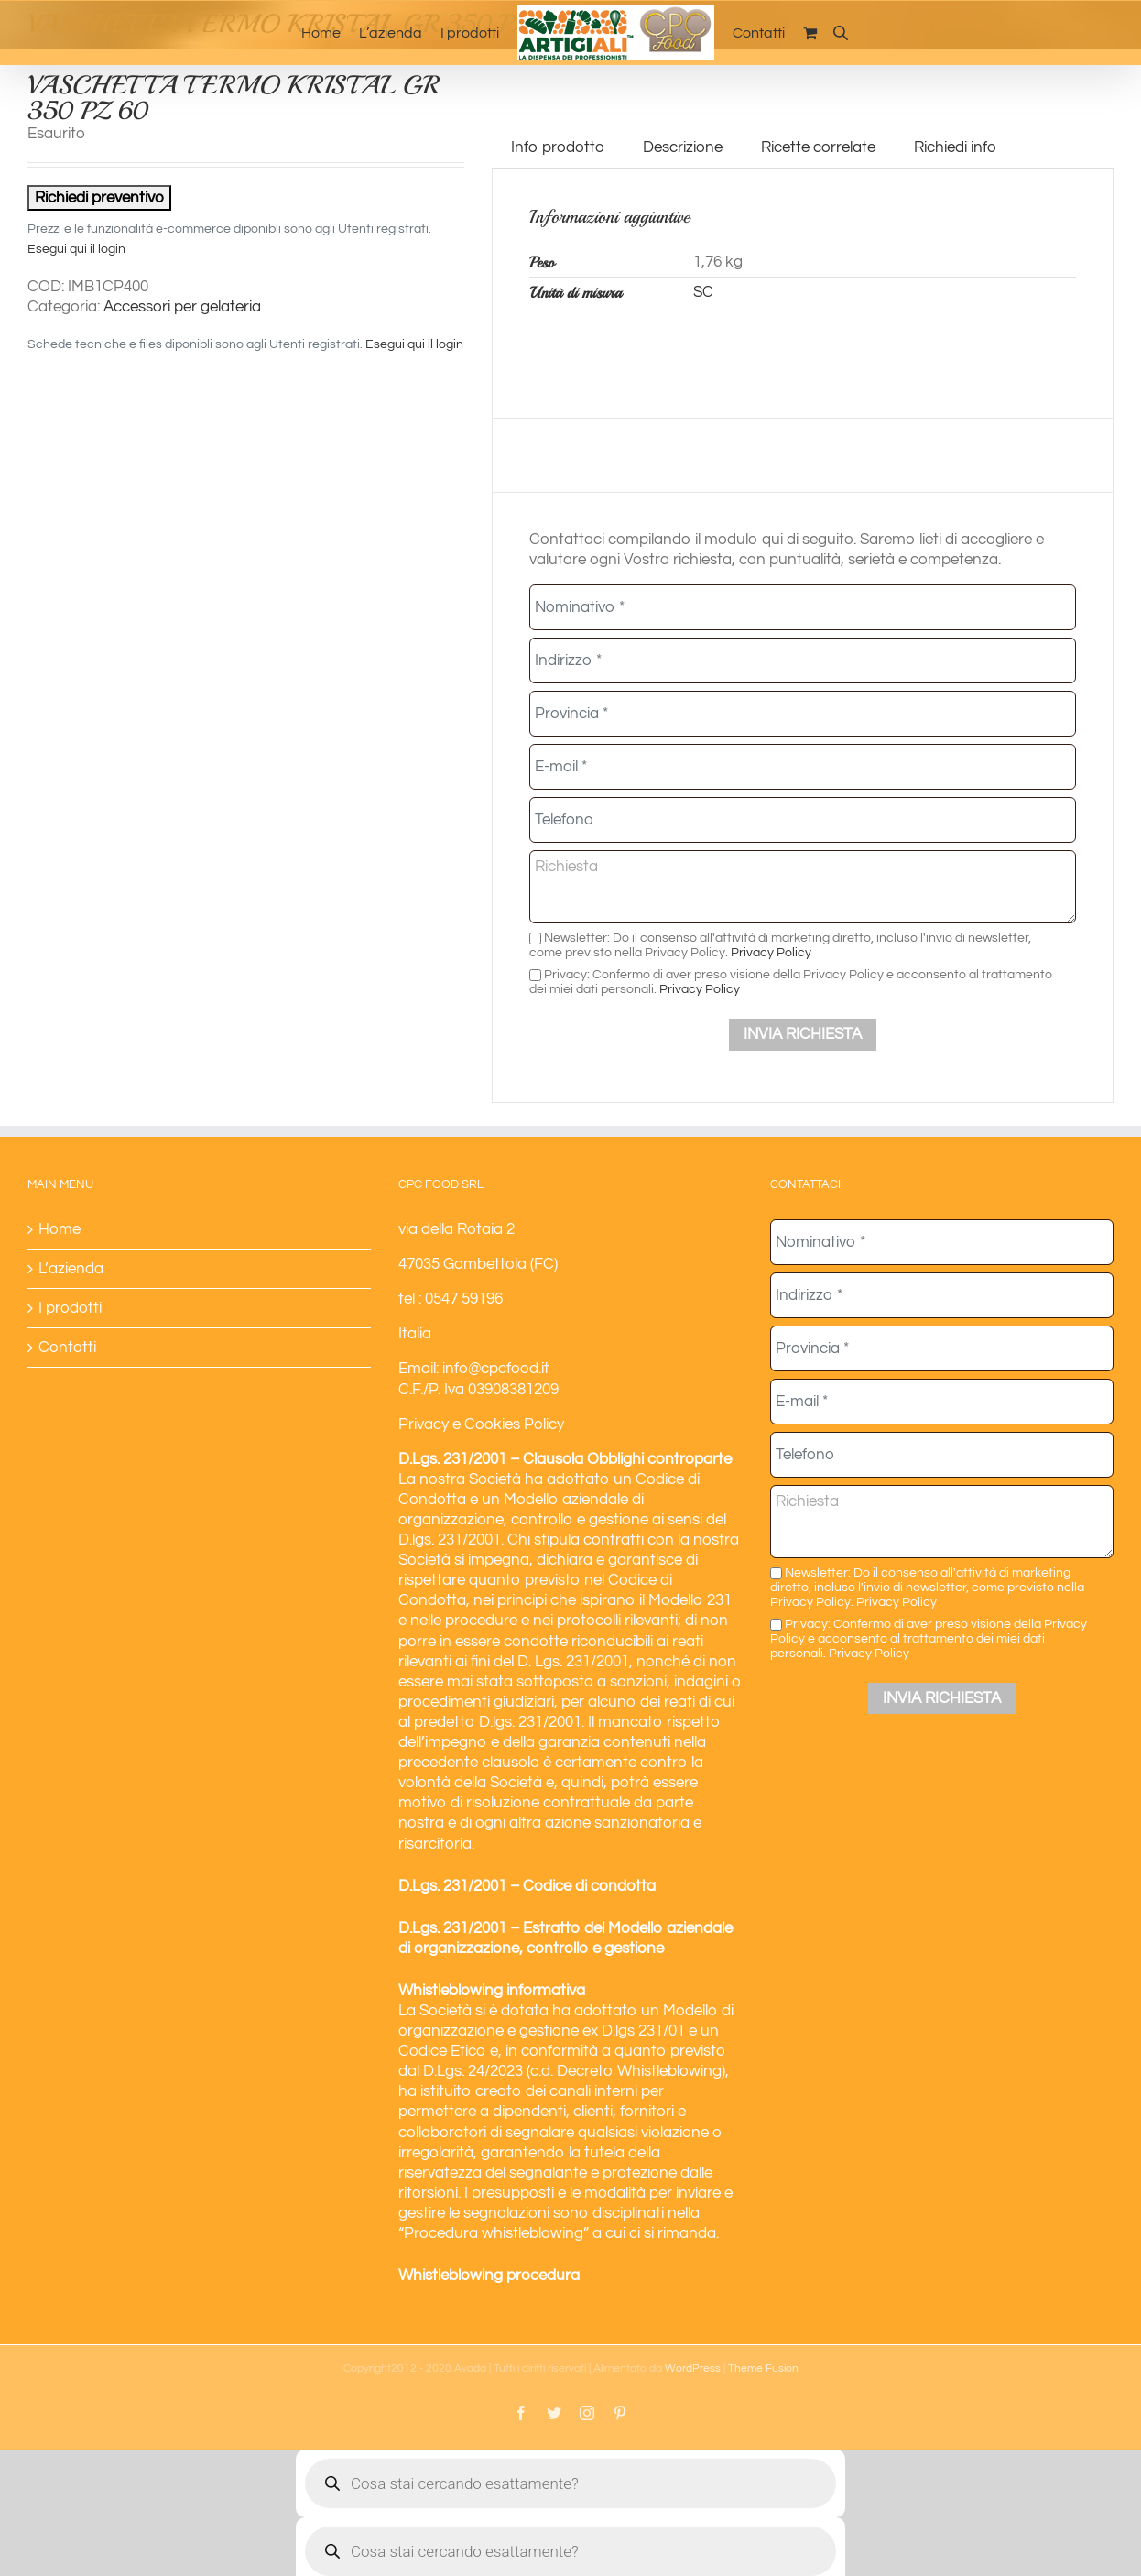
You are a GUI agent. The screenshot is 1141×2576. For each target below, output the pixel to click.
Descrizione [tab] (683, 147)
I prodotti (70, 1308)
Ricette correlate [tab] (818, 147)
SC (703, 292)
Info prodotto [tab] (557, 147)
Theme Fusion (763, 2368)
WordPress (693, 2368)
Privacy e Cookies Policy (481, 1424)
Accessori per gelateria (182, 307)
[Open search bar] (840, 32)
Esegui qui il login (76, 249)
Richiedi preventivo (99, 198)
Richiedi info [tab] (955, 147)
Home (59, 1229)
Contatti (67, 1347)
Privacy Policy (771, 952)
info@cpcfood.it (495, 1368)
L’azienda (70, 1269)
